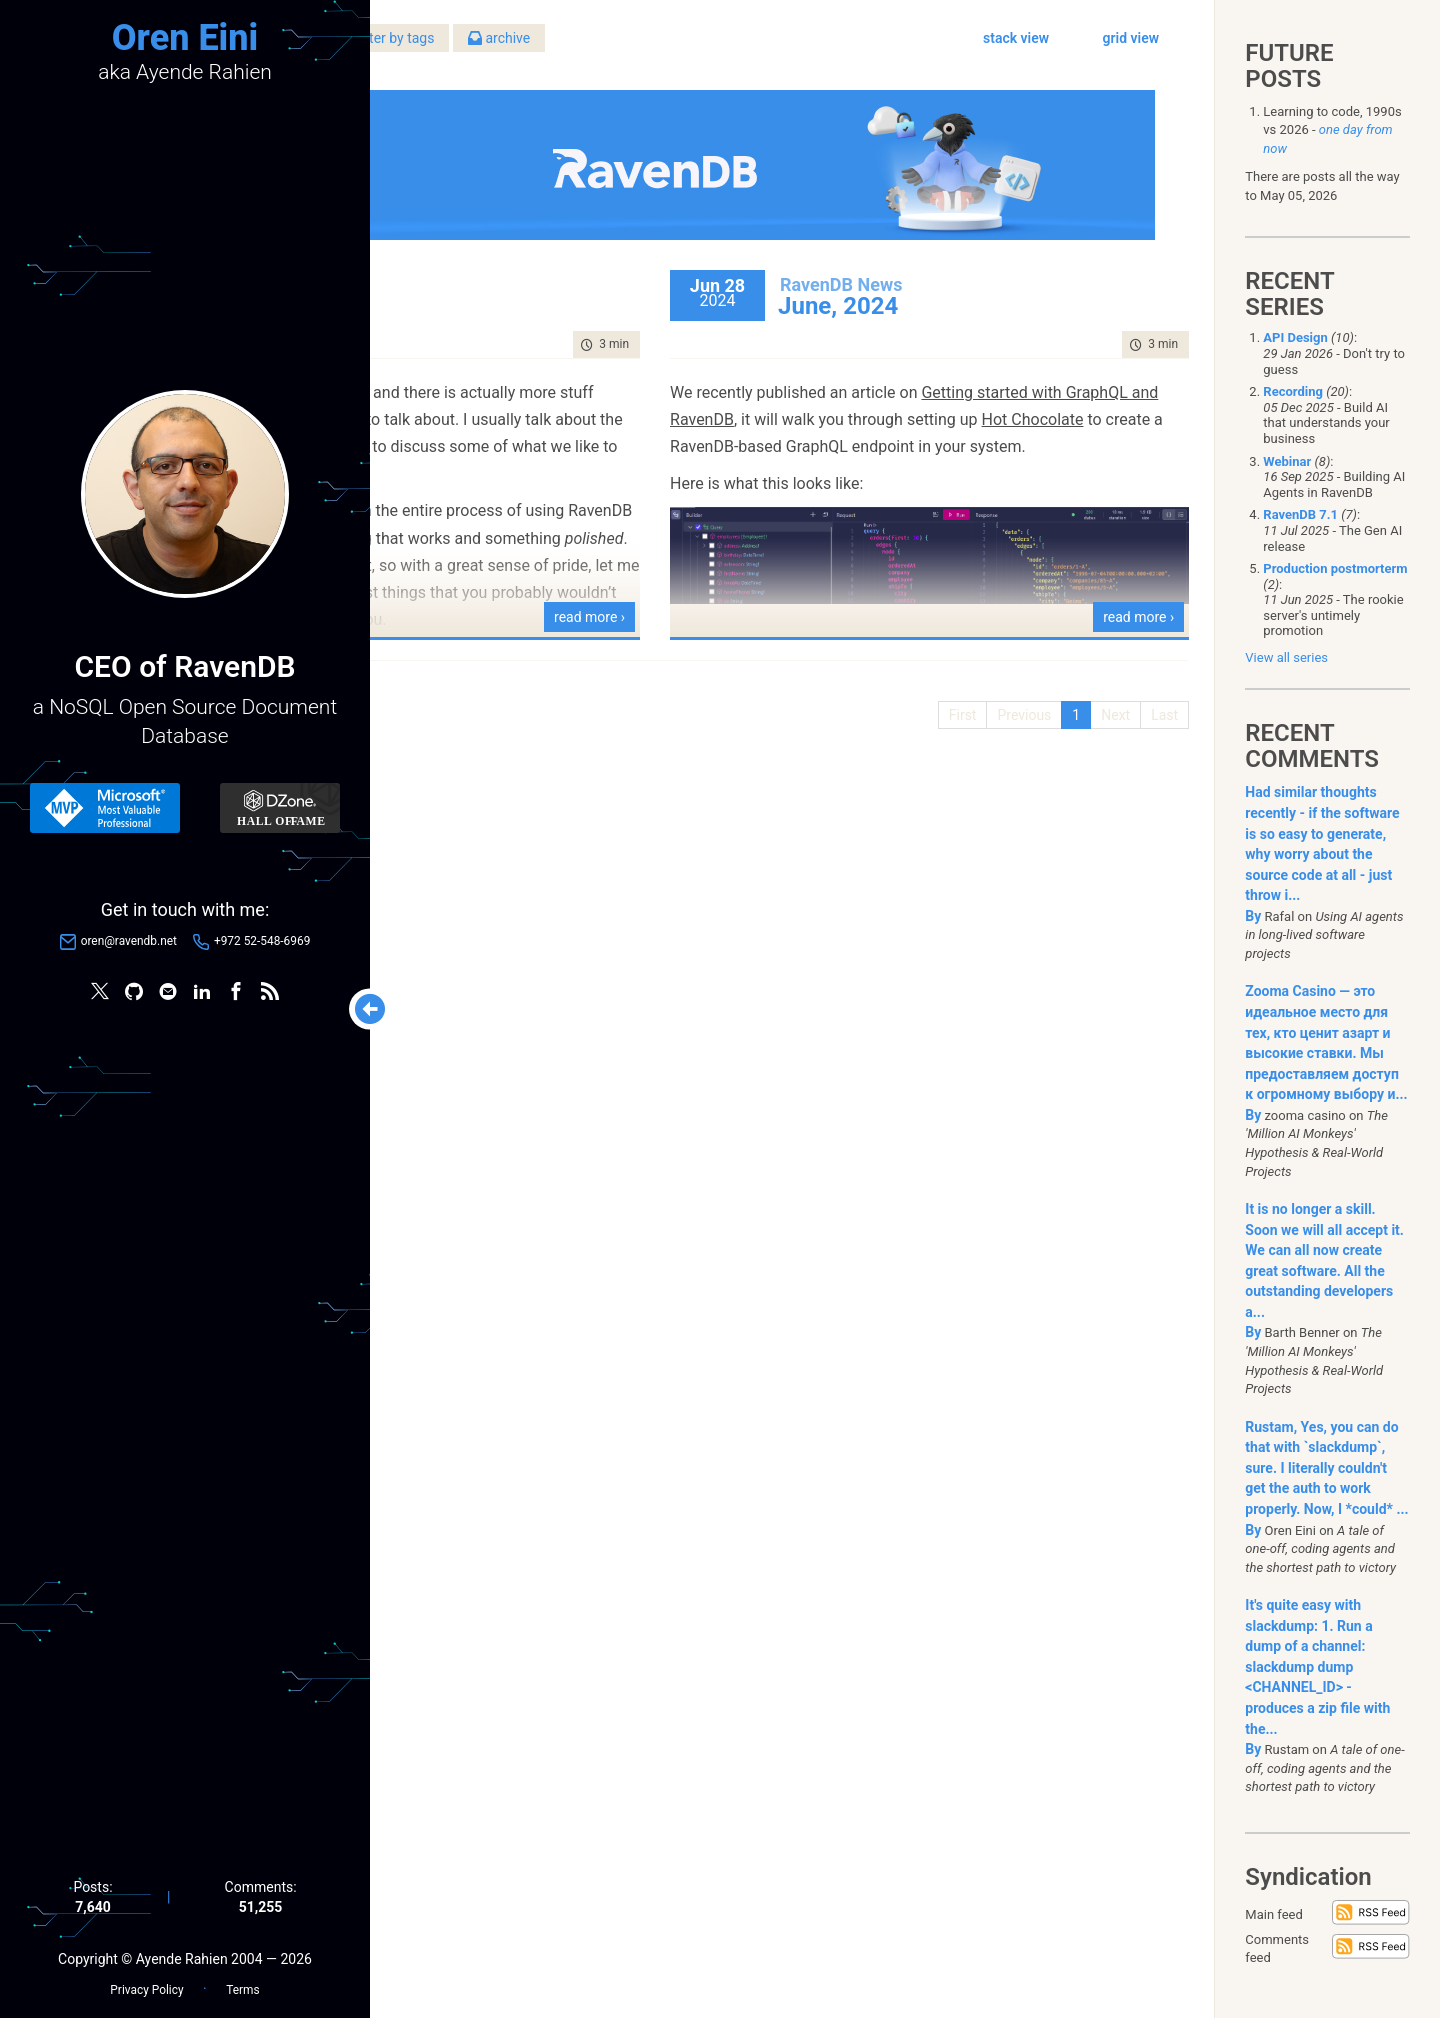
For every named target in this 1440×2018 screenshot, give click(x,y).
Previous (1010, 691)
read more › (726, 593)
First (948, 691)
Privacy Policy (146, 1979)
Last (1149, 691)
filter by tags (675, 49)
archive (788, 49)
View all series (1286, 657)
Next (1100, 691)
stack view (1001, 49)
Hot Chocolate (933, 422)
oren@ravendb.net (129, 947)
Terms (242, 1979)
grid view (1116, 49)
